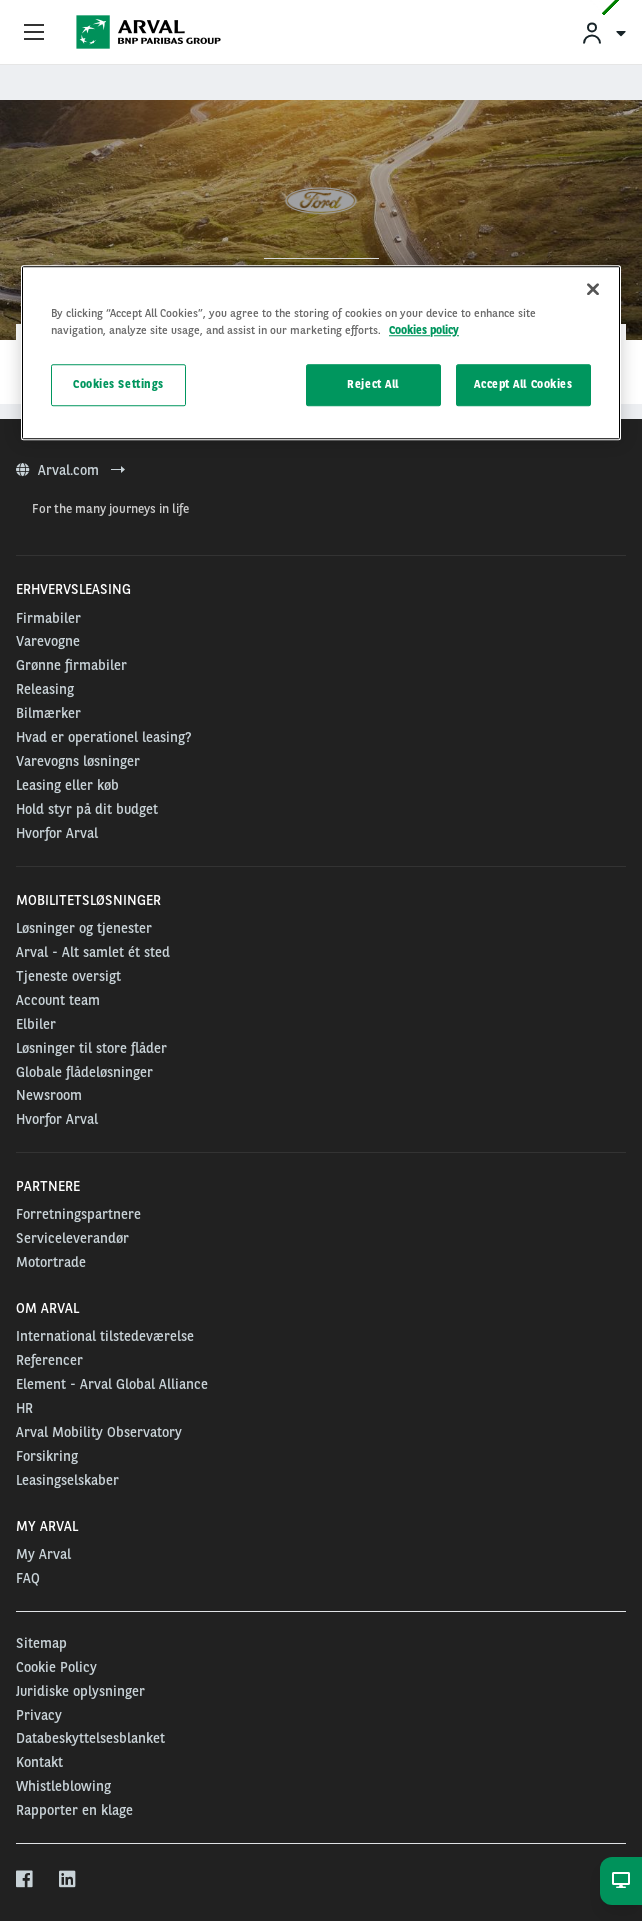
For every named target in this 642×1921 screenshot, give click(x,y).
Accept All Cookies (523, 385)
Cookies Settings (118, 385)
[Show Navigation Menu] (34, 33)
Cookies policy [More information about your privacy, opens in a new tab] (424, 330)
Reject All (373, 385)
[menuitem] (603, 32)
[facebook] (25, 1880)
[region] (321, 352)
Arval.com (70, 470)
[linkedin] (68, 1880)
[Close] (593, 289)
